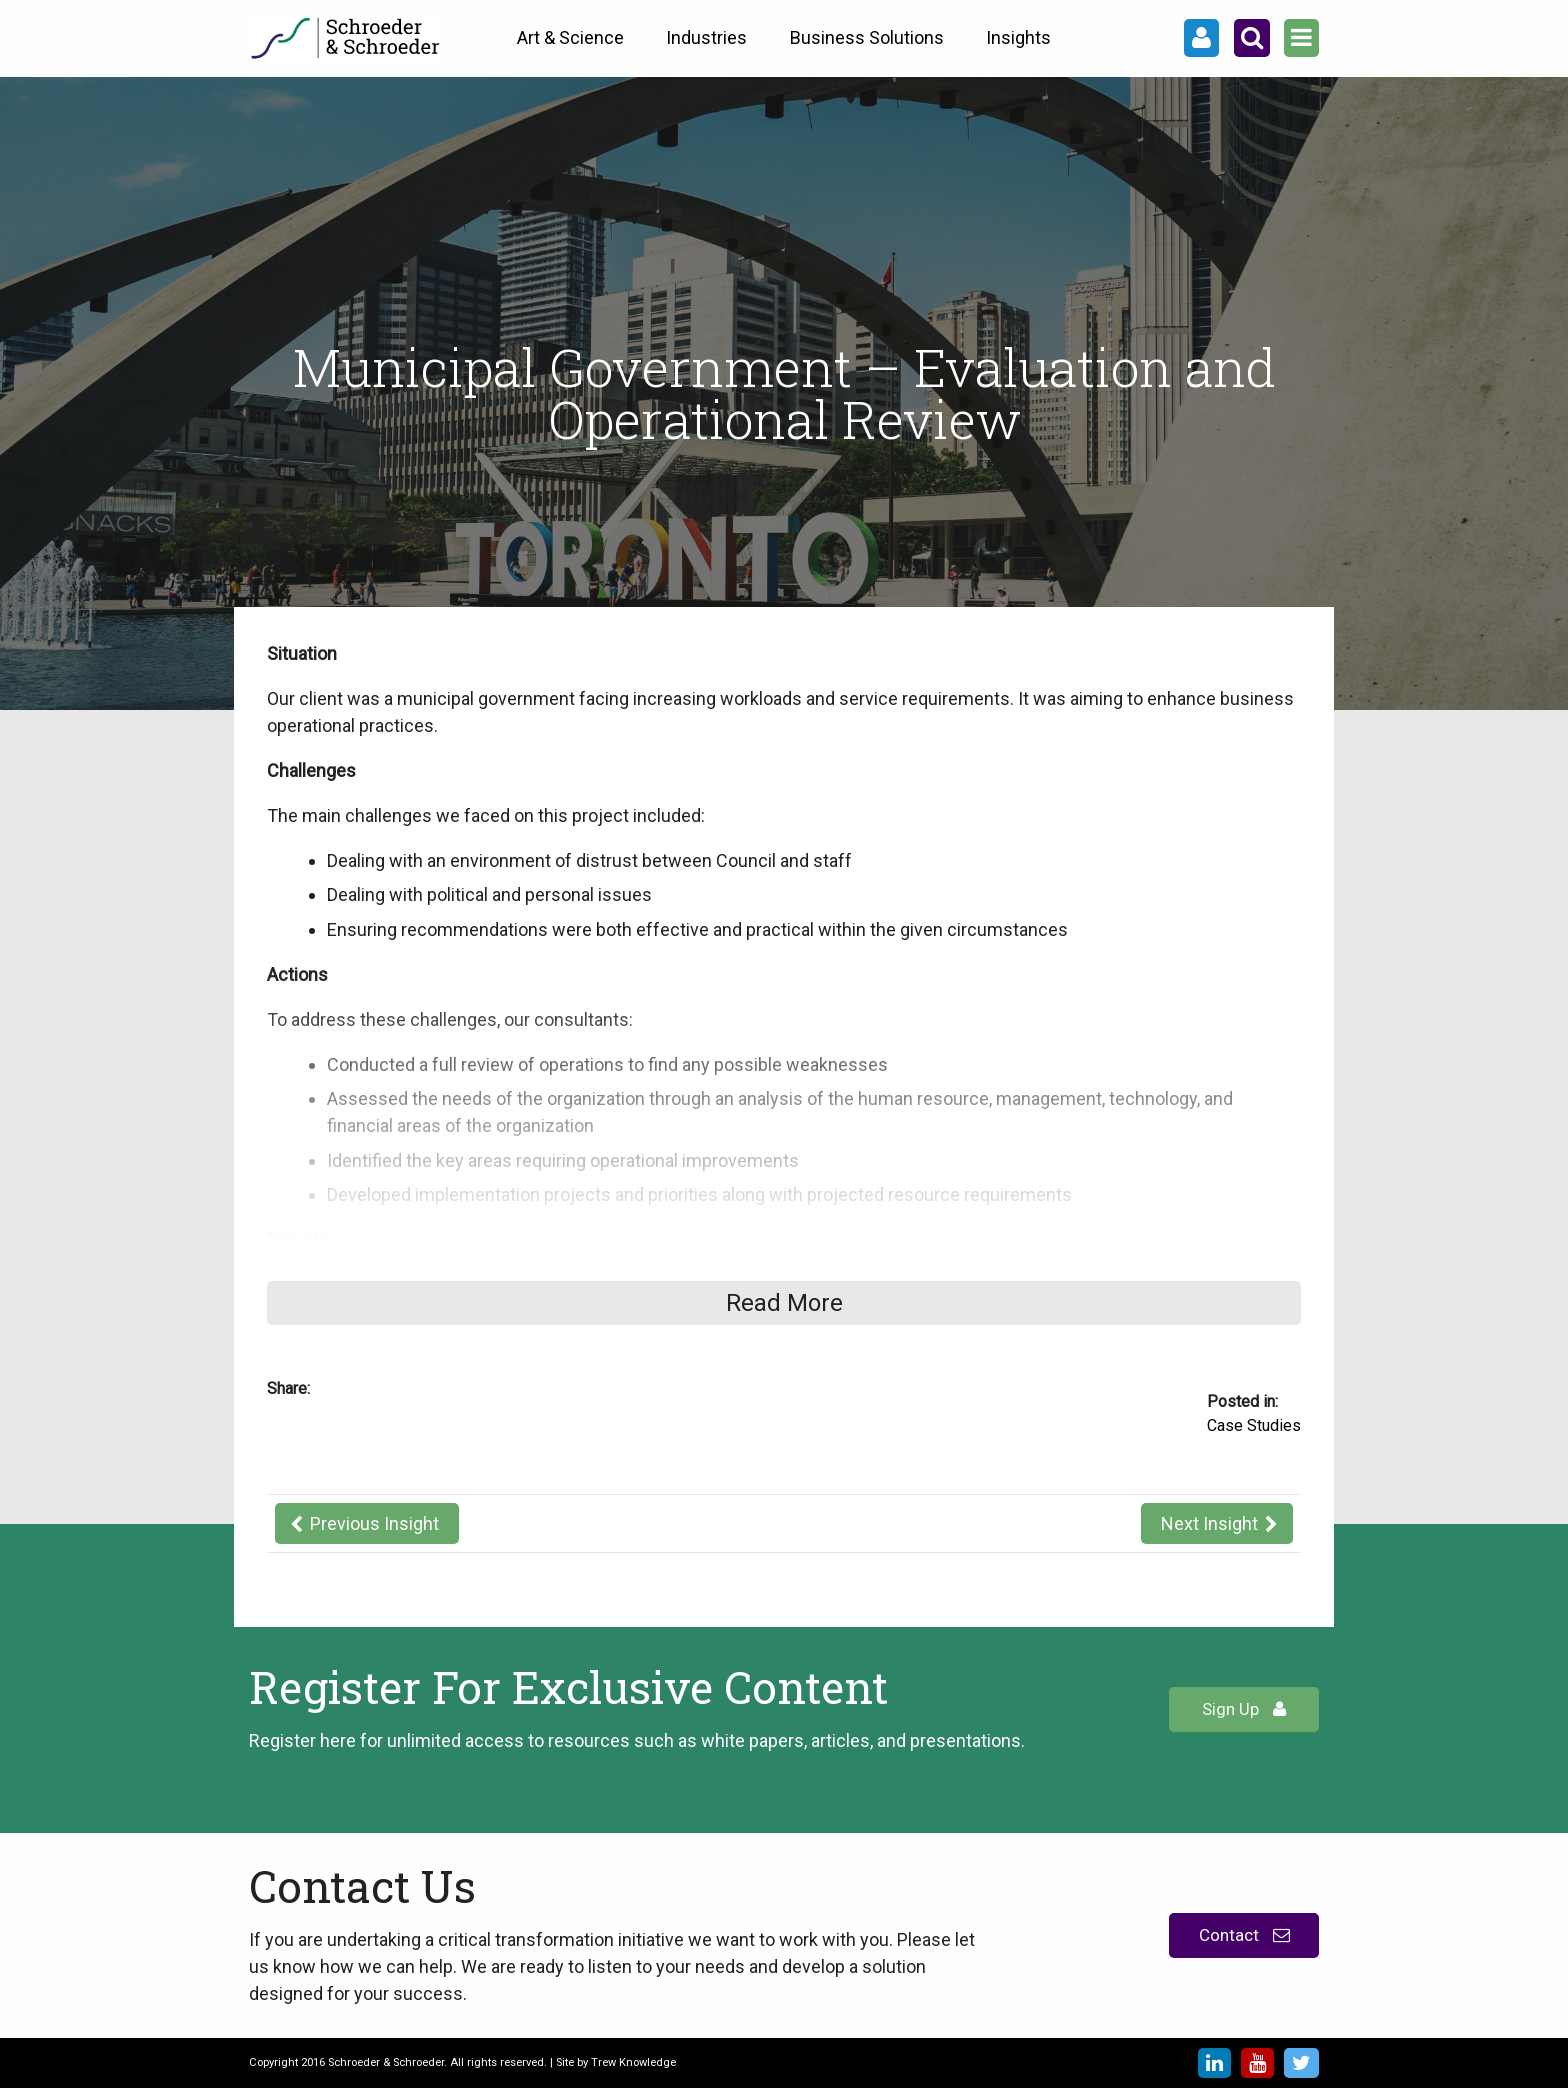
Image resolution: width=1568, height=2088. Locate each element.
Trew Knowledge (633, 2062)
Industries (706, 37)
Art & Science (570, 37)
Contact (1244, 1935)
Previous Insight (374, 1523)
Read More (784, 1303)
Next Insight (1209, 1523)
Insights (1018, 37)
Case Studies (1254, 1425)
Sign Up (1244, 1709)
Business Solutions (867, 37)
